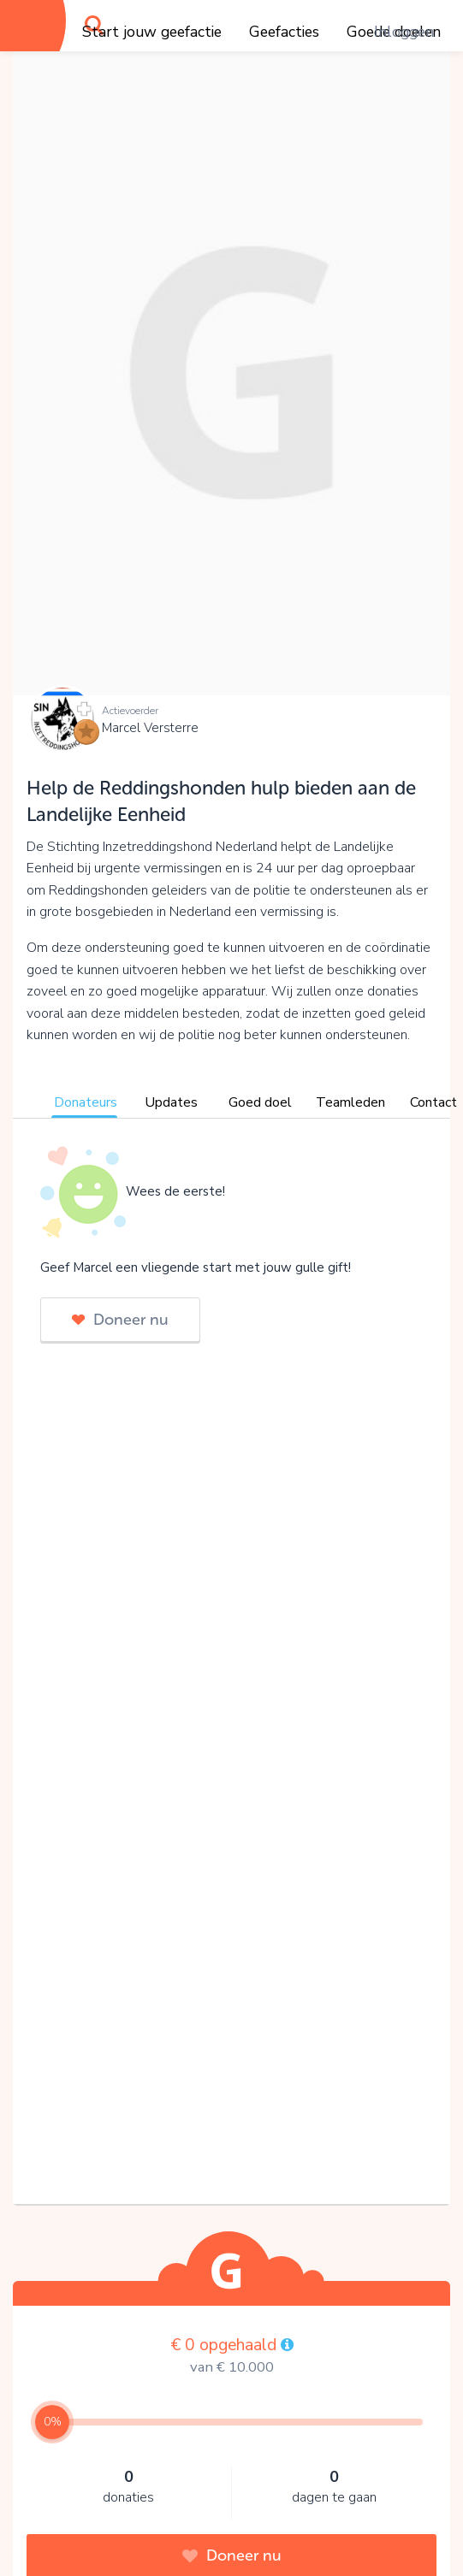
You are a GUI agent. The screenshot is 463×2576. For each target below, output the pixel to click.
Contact (433, 1102)
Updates (171, 1102)
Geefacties (284, 31)
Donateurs (85, 1102)
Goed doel (260, 1102)
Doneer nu (120, 1319)
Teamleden (350, 1102)
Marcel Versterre (150, 727)
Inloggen (404, 31)
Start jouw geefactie (152, 31)
